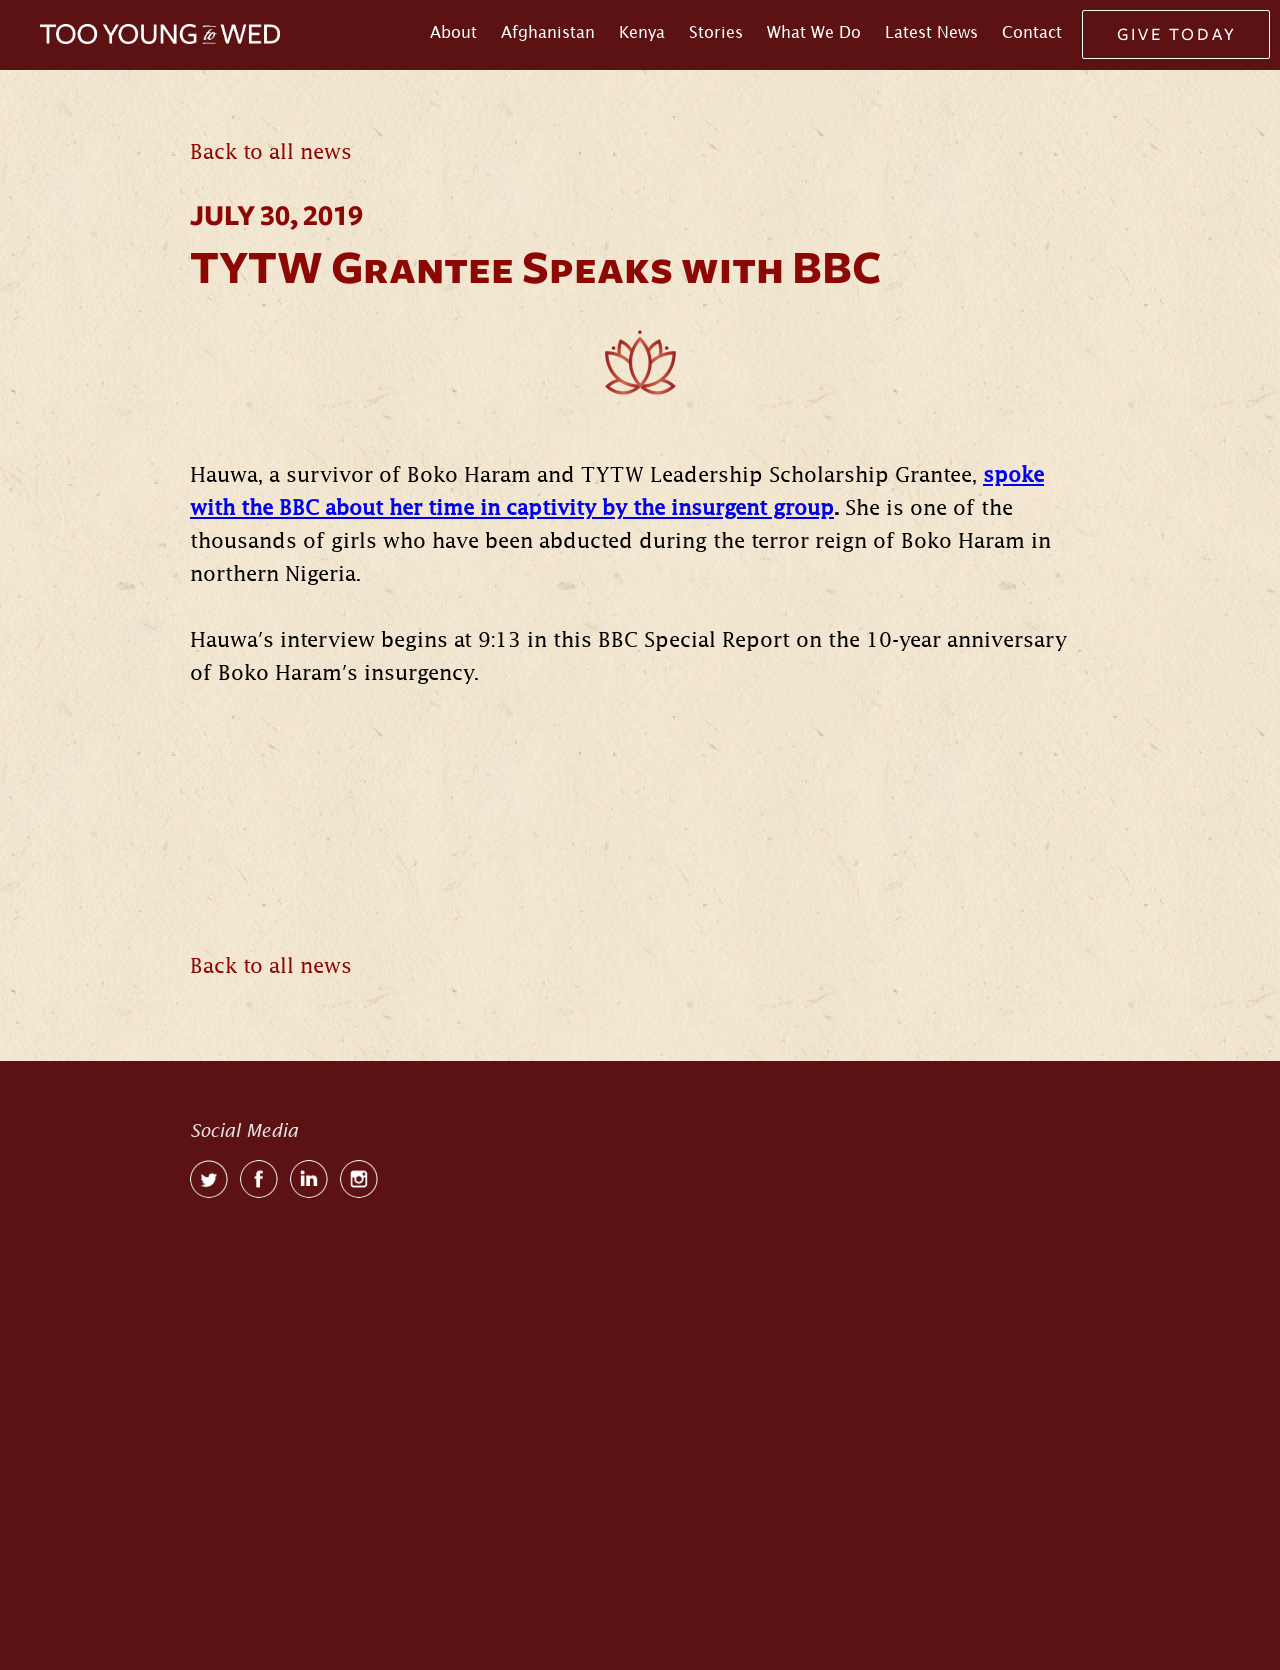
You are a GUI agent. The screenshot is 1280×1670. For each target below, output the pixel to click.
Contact (1032, 32)
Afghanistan (548, 32)
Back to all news (271, 152)
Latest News (931, 32)
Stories (716, 32)
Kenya (642, 32)
